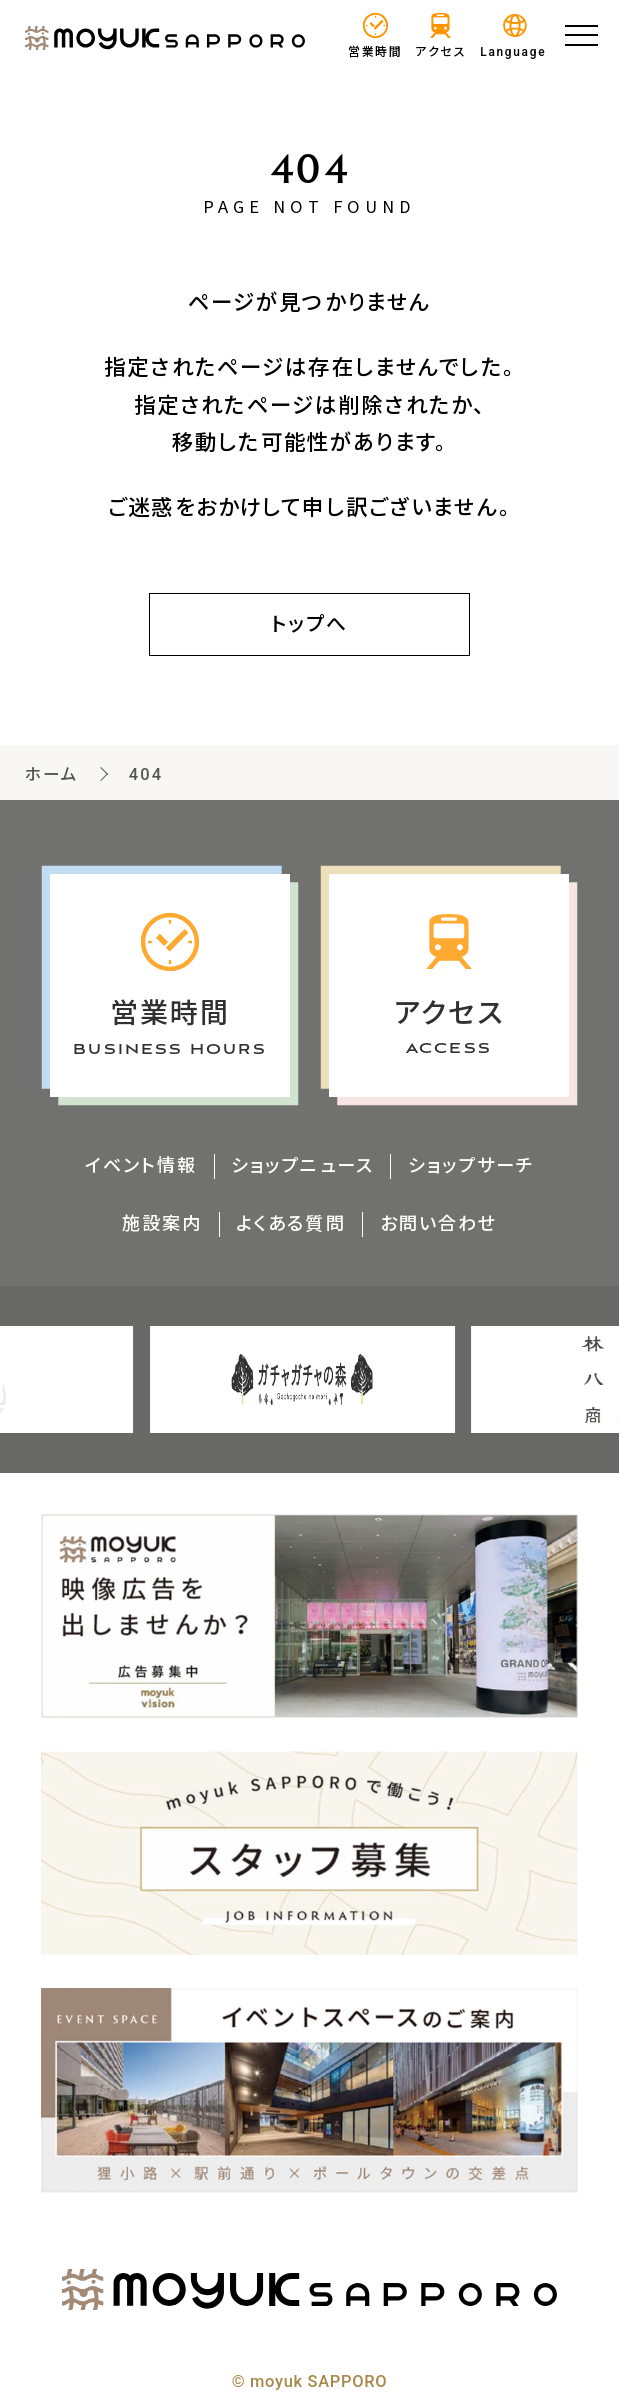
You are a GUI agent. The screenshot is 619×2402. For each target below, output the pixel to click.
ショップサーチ (471, 1165)
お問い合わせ (439, 1223)
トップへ (310, 624)
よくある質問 (291, 1223)
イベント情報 (140, 1165)
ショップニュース (302, 1165)
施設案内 (161, 1223)
